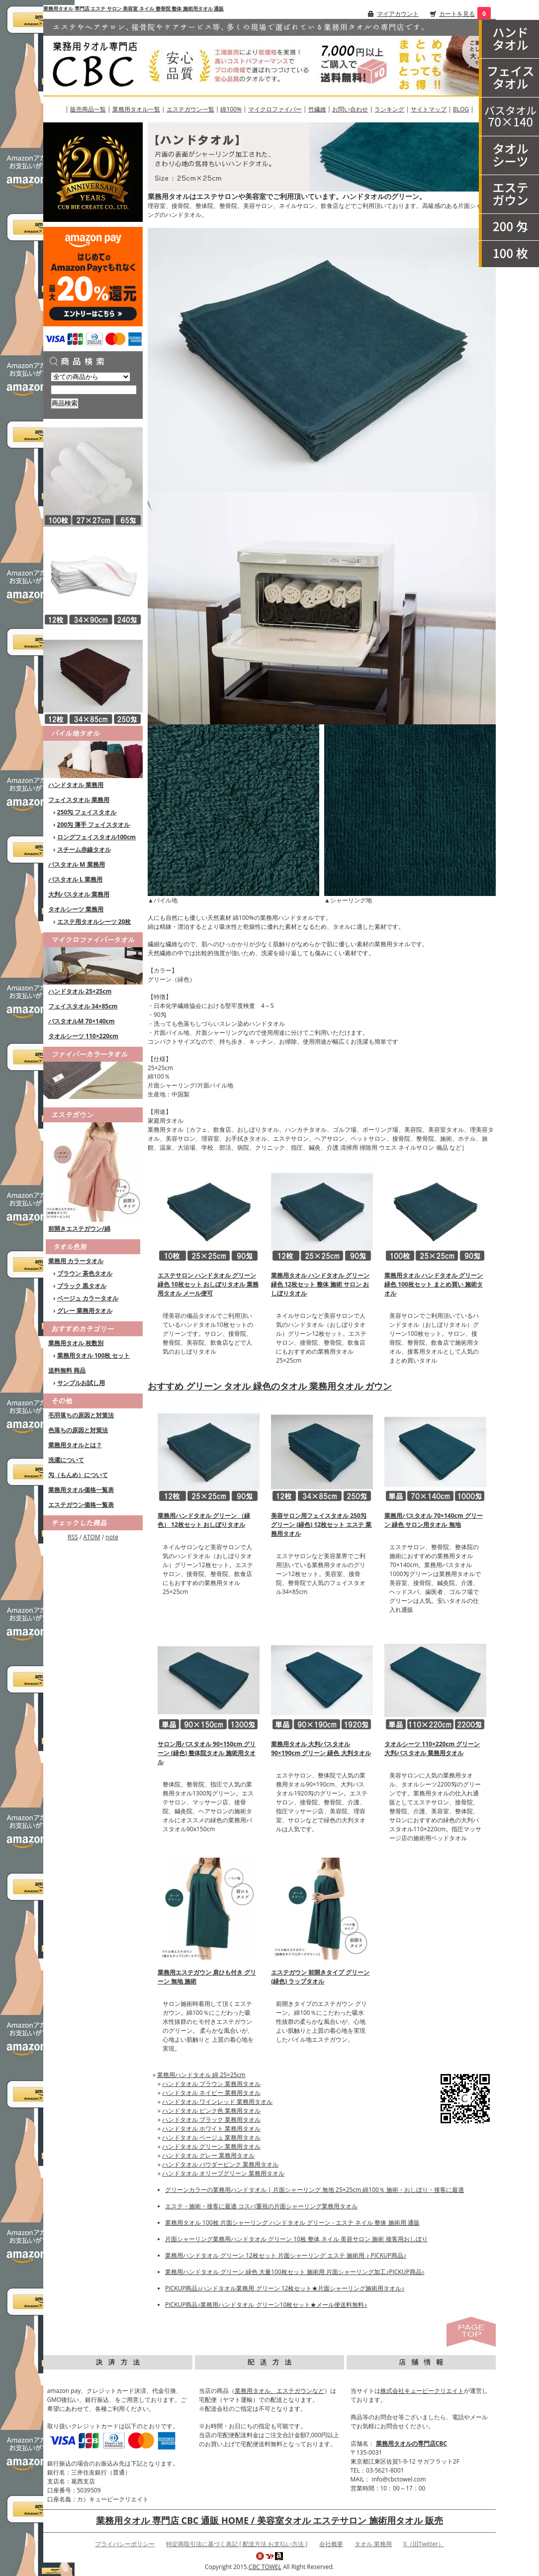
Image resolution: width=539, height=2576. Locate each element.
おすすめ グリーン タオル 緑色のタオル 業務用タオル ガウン (270, 1386)
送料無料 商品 (67, 1370)
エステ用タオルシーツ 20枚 (94, 921)
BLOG (461, 109)
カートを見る (457, 13)
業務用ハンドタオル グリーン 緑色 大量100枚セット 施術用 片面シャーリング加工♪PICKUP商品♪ (295, 2272)
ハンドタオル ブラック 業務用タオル (211, 2119)
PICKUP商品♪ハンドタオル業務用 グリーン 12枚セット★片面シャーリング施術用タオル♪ (284, 2288)
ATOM (91, 1537)
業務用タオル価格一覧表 (81, 1490)
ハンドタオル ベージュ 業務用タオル (211, 2137)
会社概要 (331, 2544)
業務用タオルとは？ (75, 1445)
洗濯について (66, 1460)
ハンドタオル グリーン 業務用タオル (211, 2146)
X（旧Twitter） (423, 2544)
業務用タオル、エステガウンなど (279, 2390)
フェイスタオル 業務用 (78, 799)
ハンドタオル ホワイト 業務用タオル (211, 2128)
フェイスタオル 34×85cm (82, 1006)
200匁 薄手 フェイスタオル (93, 824)
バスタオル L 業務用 (75, 879)
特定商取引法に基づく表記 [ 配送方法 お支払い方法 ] (236, 2544)
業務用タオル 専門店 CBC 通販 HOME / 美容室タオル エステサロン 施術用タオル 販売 (269, 2520)
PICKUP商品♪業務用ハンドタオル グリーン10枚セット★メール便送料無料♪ (266, 2304)
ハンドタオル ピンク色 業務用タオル (211, 2110)
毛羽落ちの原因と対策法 (81, 1415)
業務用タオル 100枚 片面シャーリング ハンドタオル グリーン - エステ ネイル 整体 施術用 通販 (292, 2222)
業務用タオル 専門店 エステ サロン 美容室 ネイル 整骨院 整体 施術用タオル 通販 (133, 8)
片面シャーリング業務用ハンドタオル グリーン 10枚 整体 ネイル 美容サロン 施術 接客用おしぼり (296, 2239)
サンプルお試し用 (81, 1383)
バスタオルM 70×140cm (81, 1021)
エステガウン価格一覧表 (81, 1504)
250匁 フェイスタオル (87, 812)
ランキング (389, 109)
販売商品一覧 (88, 109)
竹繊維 (317, 109)
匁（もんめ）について (78, 1475)
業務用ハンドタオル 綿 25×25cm (201, 2075)
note (111, 1537)
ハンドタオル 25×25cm (79, 991)
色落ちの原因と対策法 (78, 1430)
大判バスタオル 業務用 (78, 894)
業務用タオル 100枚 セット (93, 1355)
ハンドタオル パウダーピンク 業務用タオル (220, 2164)
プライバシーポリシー (125, 2544)
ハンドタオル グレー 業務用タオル (208, 2155)
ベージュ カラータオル (87, 1298)
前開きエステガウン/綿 (79, 1228)
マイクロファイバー (275, 109)
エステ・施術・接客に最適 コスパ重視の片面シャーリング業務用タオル (261, 2206)
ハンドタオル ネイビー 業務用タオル (211, 2092)
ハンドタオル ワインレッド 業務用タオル (217, 2101)
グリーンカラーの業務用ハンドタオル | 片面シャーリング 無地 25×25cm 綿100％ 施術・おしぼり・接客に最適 (314, 2189)
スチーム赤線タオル (84, 849)
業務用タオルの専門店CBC (411, 2443)
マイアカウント (398, 13)
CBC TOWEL (265, 2567)
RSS (73, 1537)
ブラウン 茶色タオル (84, 1273)
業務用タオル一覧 (136, 109)
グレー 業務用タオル (84, 1310)
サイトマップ (429, 109)
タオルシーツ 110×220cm (83, 1036)
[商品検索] (94, 390)
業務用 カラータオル (75, 1261)
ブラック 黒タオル (81, 1286)
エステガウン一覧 (190, 109)
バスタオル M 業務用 (76, 864)
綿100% (231, 109)
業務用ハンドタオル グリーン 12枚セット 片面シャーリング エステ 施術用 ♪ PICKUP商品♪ (285, 2255)
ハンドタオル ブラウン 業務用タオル (211, 2084)
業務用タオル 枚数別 (75, 1343)
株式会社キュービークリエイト (422, 2390)
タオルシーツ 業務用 (75, 909)
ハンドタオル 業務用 (75, 785)
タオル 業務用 (373, 2544)
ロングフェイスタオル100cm (96, 837)
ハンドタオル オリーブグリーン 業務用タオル (223, 2173)
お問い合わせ (350, 109)
